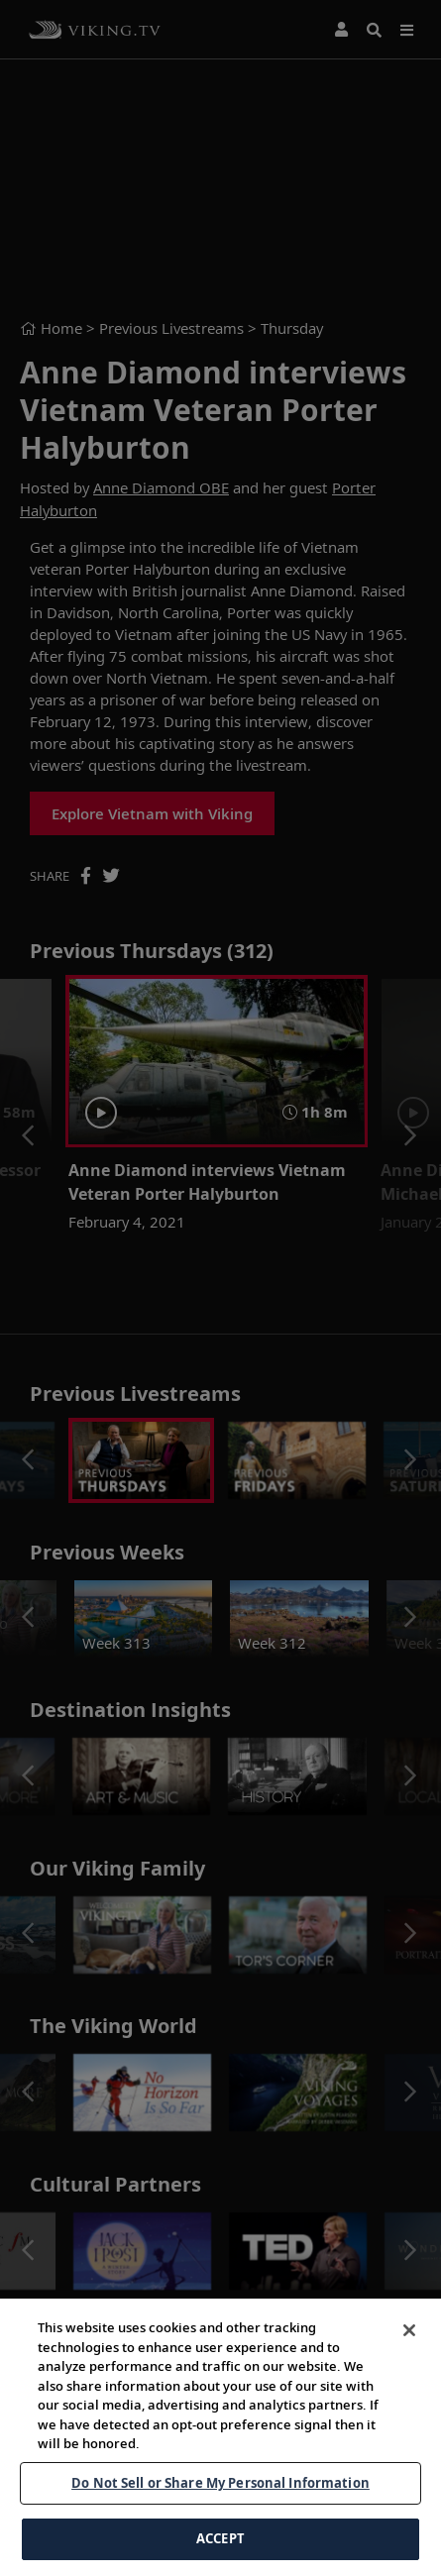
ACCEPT (220, 2538)
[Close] (409, 2330)
